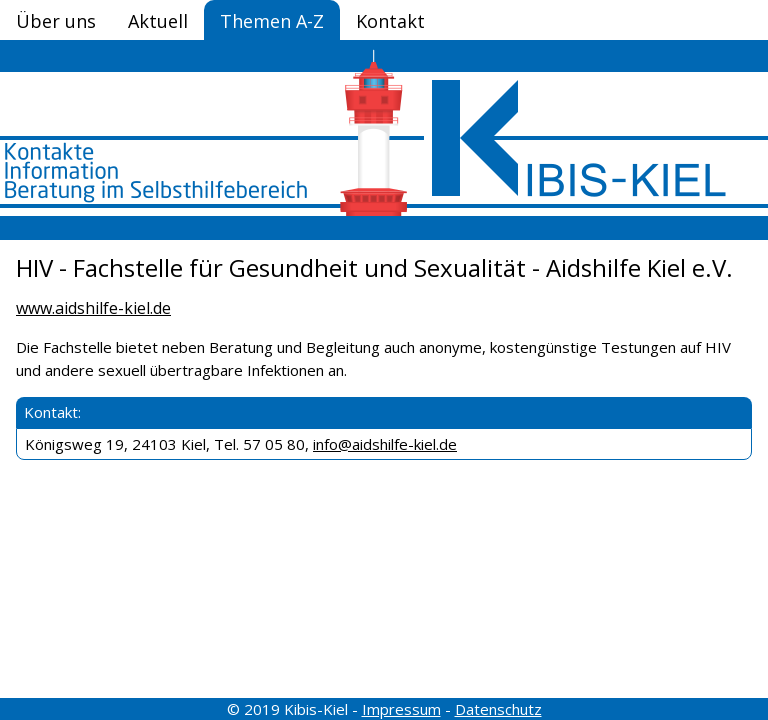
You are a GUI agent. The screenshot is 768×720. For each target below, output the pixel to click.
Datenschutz (498, 709)
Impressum (401, 709)
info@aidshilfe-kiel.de (385, 444)
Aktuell (158, 21)
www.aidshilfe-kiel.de (93, 308)
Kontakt (390, 21)
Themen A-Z (272, 21)
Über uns (56, 21)
